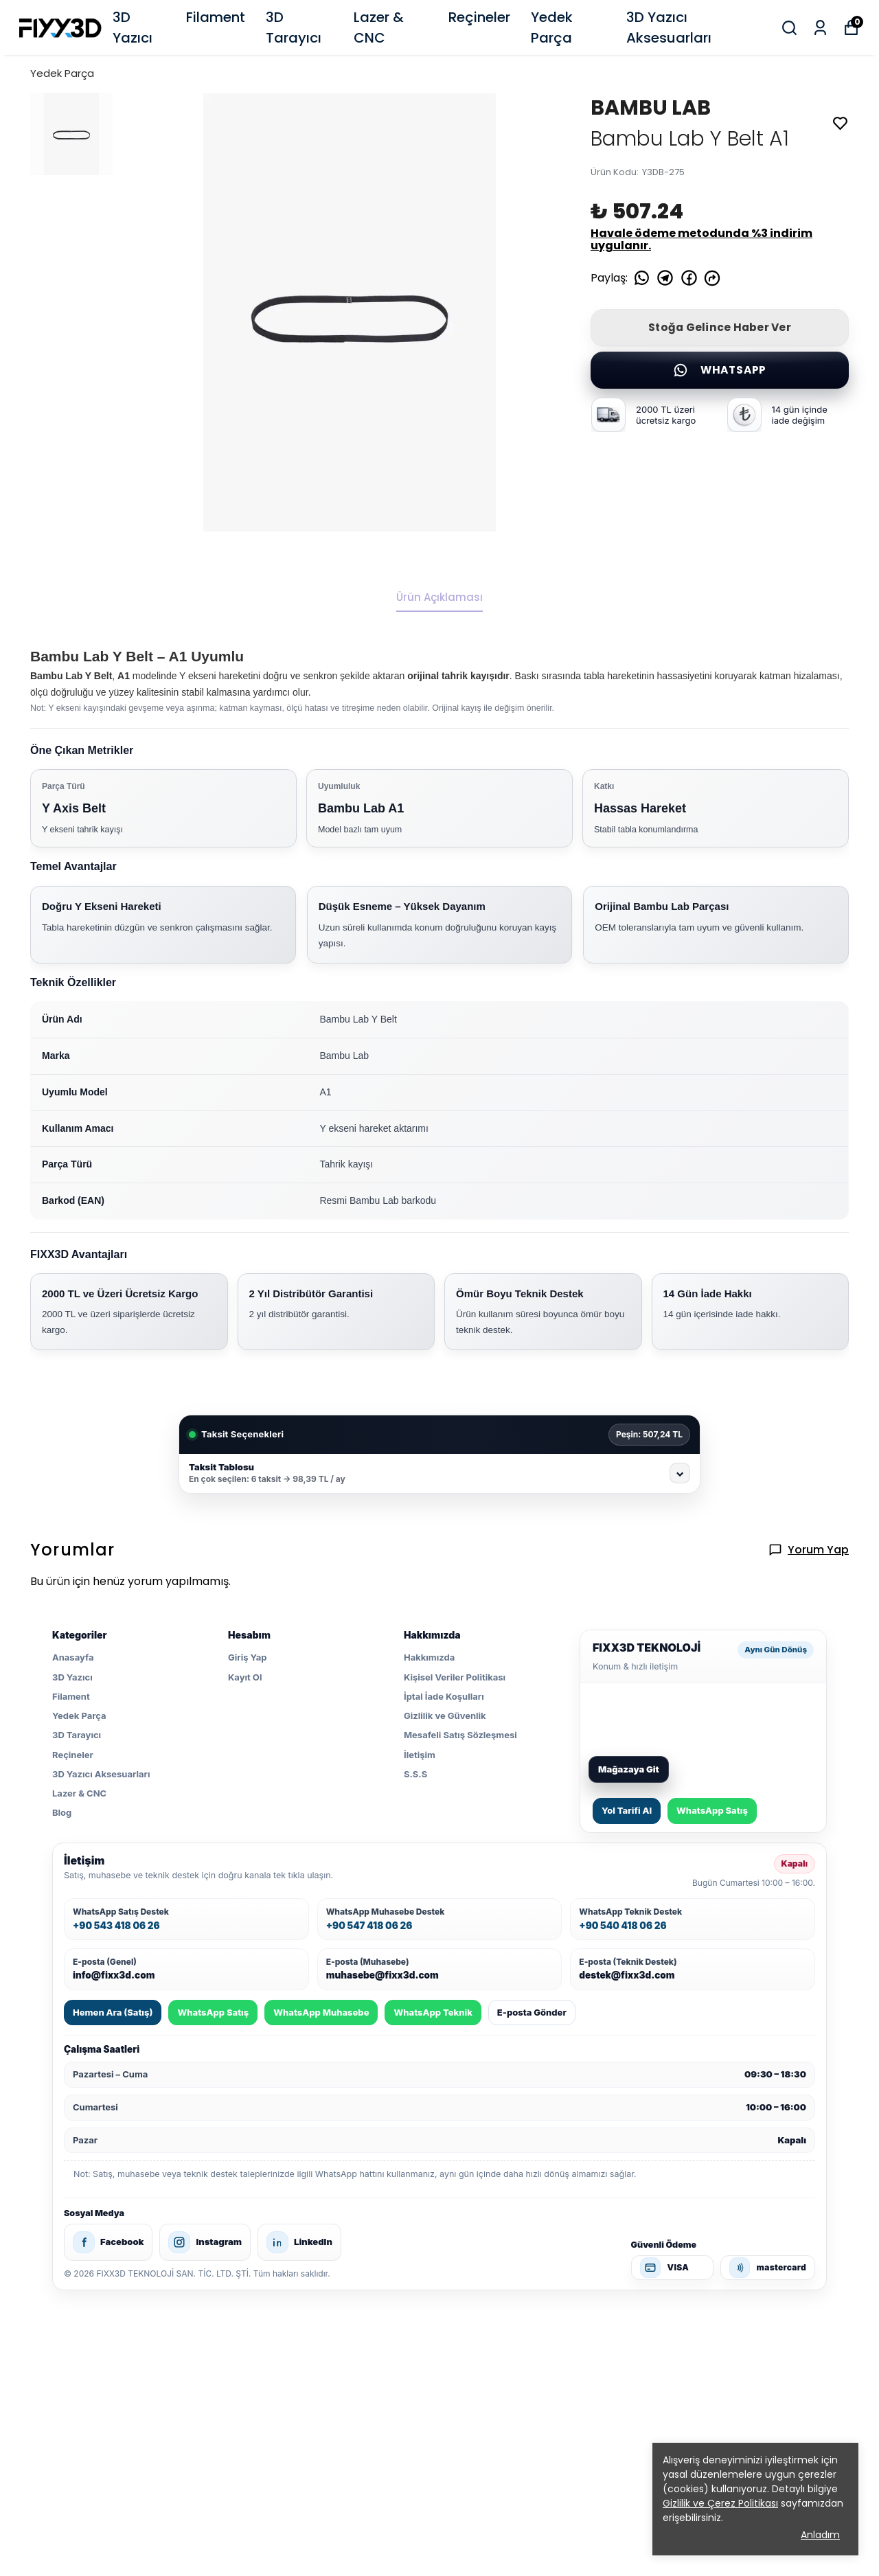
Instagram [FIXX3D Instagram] (205, 2242)
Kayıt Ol (245, 1677)
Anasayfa (72, 1657)
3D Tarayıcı (293, 27)
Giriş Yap (247, 1657)
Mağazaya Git (628, 1769)
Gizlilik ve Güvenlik (445, 1715)
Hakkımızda (429, 1657)
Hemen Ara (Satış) (112, 2012)
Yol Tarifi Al (627, 1810)
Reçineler (479, 17)
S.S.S (415, 1773)
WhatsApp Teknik (432, 2012)
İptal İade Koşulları (444, 1696)
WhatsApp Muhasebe (321, 2012)
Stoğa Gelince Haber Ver (719, 327)
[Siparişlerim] (820, 27)
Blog (61, 1812)
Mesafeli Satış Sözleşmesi (460, 1734)
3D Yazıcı (132, 27)
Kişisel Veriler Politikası (454, 1677)
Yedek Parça (552, 27)
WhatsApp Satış (712, 1810)
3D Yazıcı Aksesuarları (668, 27)
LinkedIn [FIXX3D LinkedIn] (299, 2242)
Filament (215, 17)
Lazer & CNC (379, 27)
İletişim (419, 1754)
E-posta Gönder (532, 2012)
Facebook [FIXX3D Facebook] (108, 2242)
